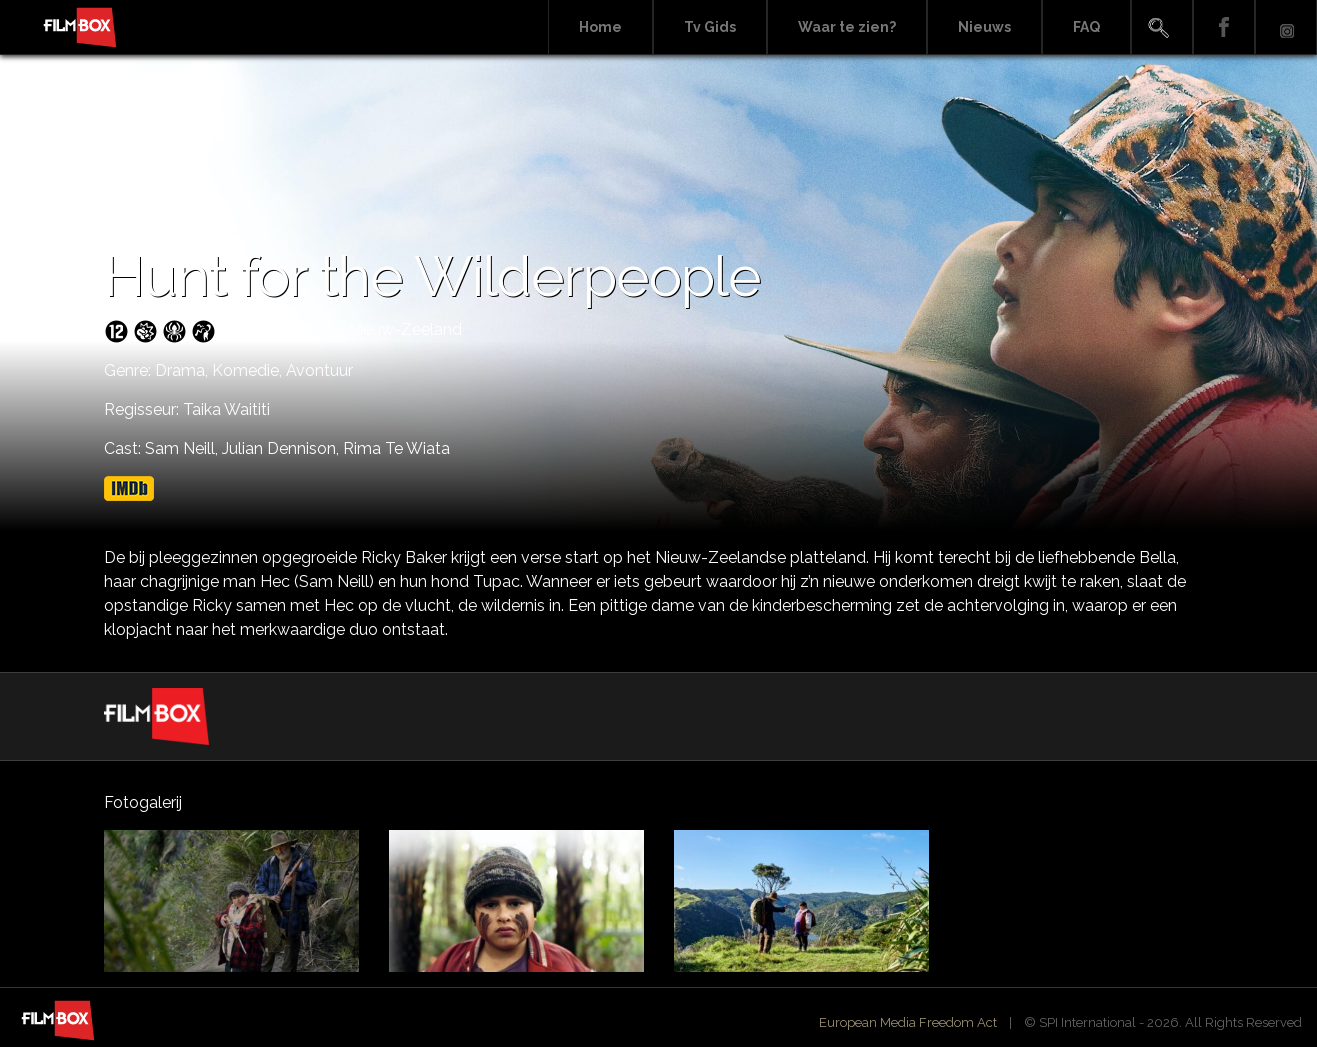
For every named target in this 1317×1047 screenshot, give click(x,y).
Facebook (1224, 27)
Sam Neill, (183, 448)
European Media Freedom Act (908, 1022)
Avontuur (319, 370)
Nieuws (984, 27)
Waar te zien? (847, 27)
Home (600, 27)
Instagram (1286, 27)
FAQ (1086, 27)
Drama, (183, 370)
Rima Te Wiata (396, 448)
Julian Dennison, (282, 448)
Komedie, (249, 370)
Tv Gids (710, 27)
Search (1162, 27)
